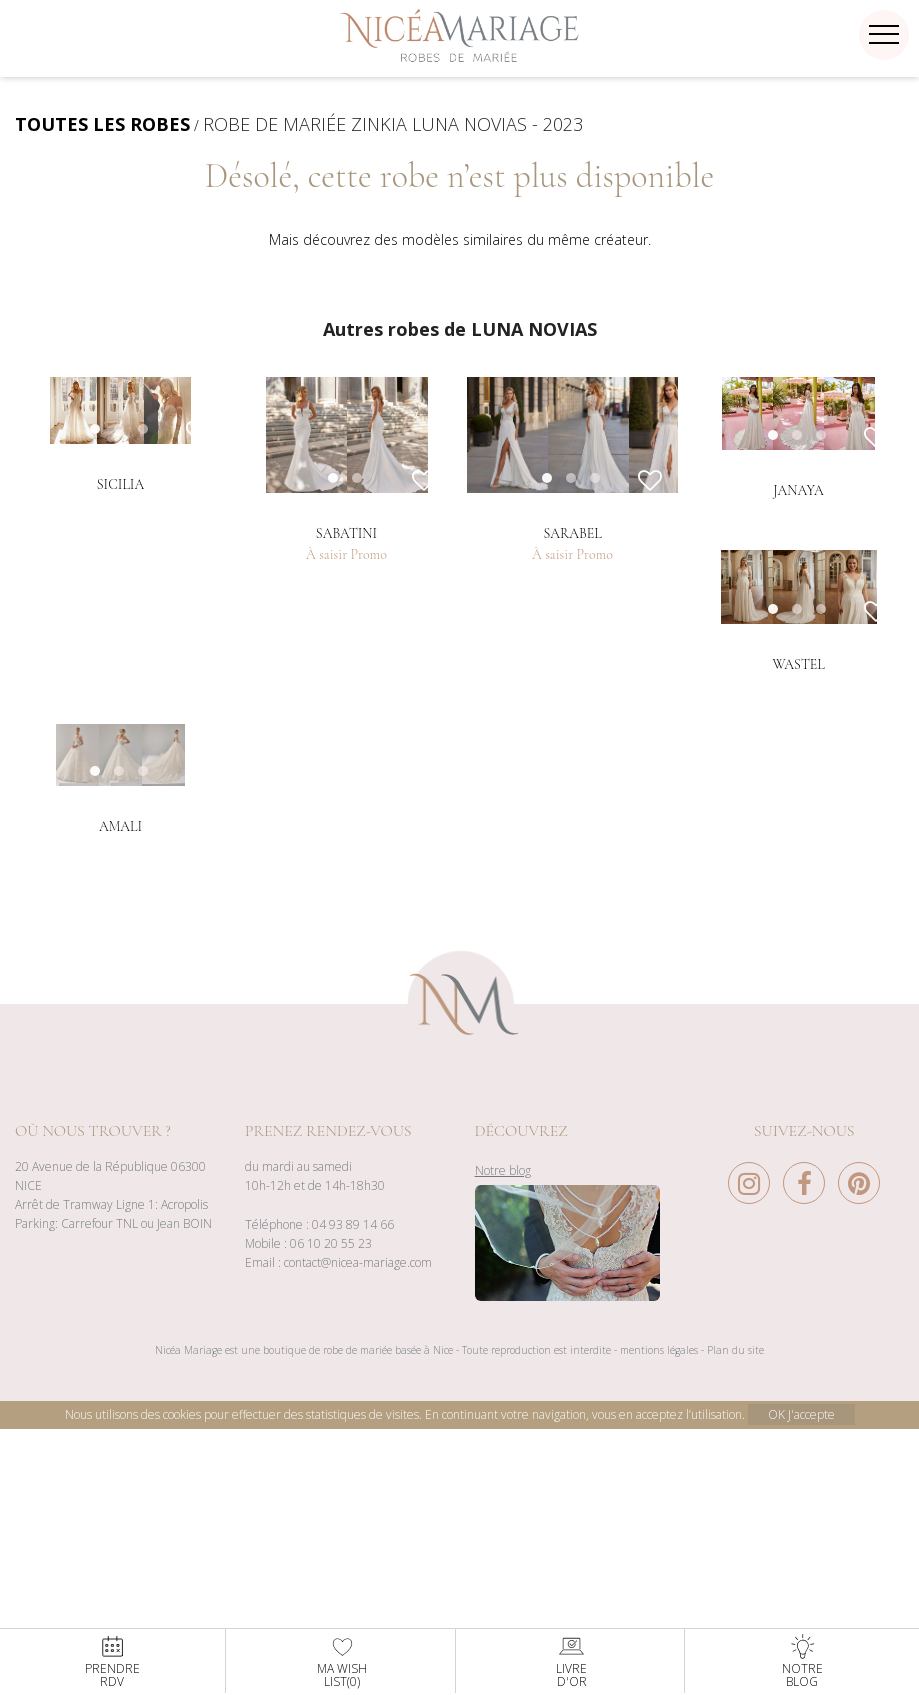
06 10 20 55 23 (331, 1538)
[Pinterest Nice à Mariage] (859, 1483)
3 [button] (163, 684)
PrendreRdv (112, 1661)
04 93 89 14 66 (353, 1519)
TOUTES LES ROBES (102, 124)
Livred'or (571, 1661)
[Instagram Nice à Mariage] (754, 1483)
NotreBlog (802, 1661)
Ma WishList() (342, 1661)
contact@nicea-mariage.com (358, 1557)
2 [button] (377, 684)
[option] (120, 527)
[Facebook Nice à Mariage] (809, 1483)
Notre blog (503, 1465)
